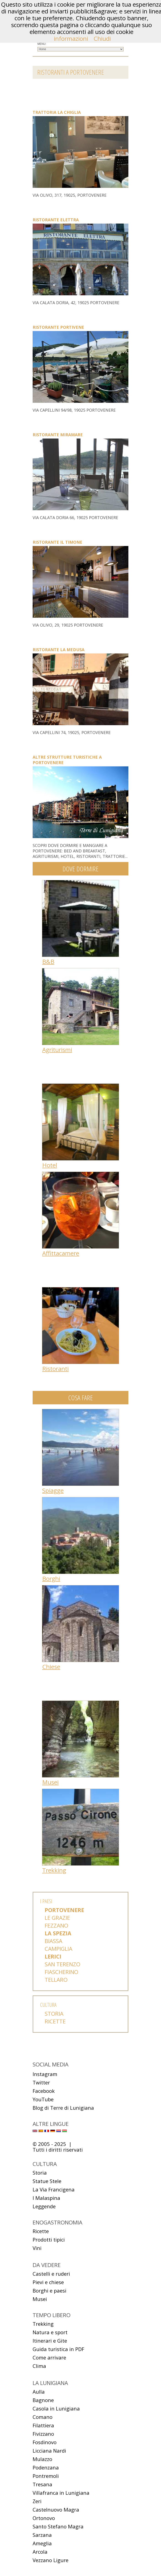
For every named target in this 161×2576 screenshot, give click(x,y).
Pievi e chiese (48, 2282)
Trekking (54, 1870)
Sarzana (42, 2535)
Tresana (42, 2484)
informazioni (71, 38)
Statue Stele (47, 2181)
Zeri (37, 2501)
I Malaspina (46, 2198)
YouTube (43, 2099)
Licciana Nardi (49, 2451)
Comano (42, 2417)
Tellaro (56, 1979)
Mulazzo (42, 2459)
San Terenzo (62, 1964)
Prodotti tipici (49, 2239)
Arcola (40, 2552)
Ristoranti (55, 1369)
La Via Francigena (54, 2189)
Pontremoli (46, 2476)
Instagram (45, 2074)
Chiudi (102, 38)
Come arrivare (49, 2357)
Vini (37, 2248)
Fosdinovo (45, 2442)
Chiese (51, 1667)
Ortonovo (44, 2518)
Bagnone (43, 2400)
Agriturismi (57, 1050)
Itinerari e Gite (50, 2341)
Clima (39, 2366)
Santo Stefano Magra (58, 2526)
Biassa (53, 1941)
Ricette (55, 2021)
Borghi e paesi (49, 2290)
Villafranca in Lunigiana (61, 2493)
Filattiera (43, 2425)
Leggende (44, 2206)
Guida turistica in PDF (58, 2349)
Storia (54, 2013)
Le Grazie (57, 1917)
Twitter (41, 2082)
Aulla (39, 2392)
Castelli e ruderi (51, 2274)
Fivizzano (43, 2434)
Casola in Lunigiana (56, 2408)
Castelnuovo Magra (56, 2509)
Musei (40, 2299)
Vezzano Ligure (50, 2560)
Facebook (44, 2091)
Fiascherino (61, 1972)
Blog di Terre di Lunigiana (63, 2108)
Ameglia (42, 2543)
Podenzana (46, 2467)
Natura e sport (50, 2332)
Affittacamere (60, 1253)
